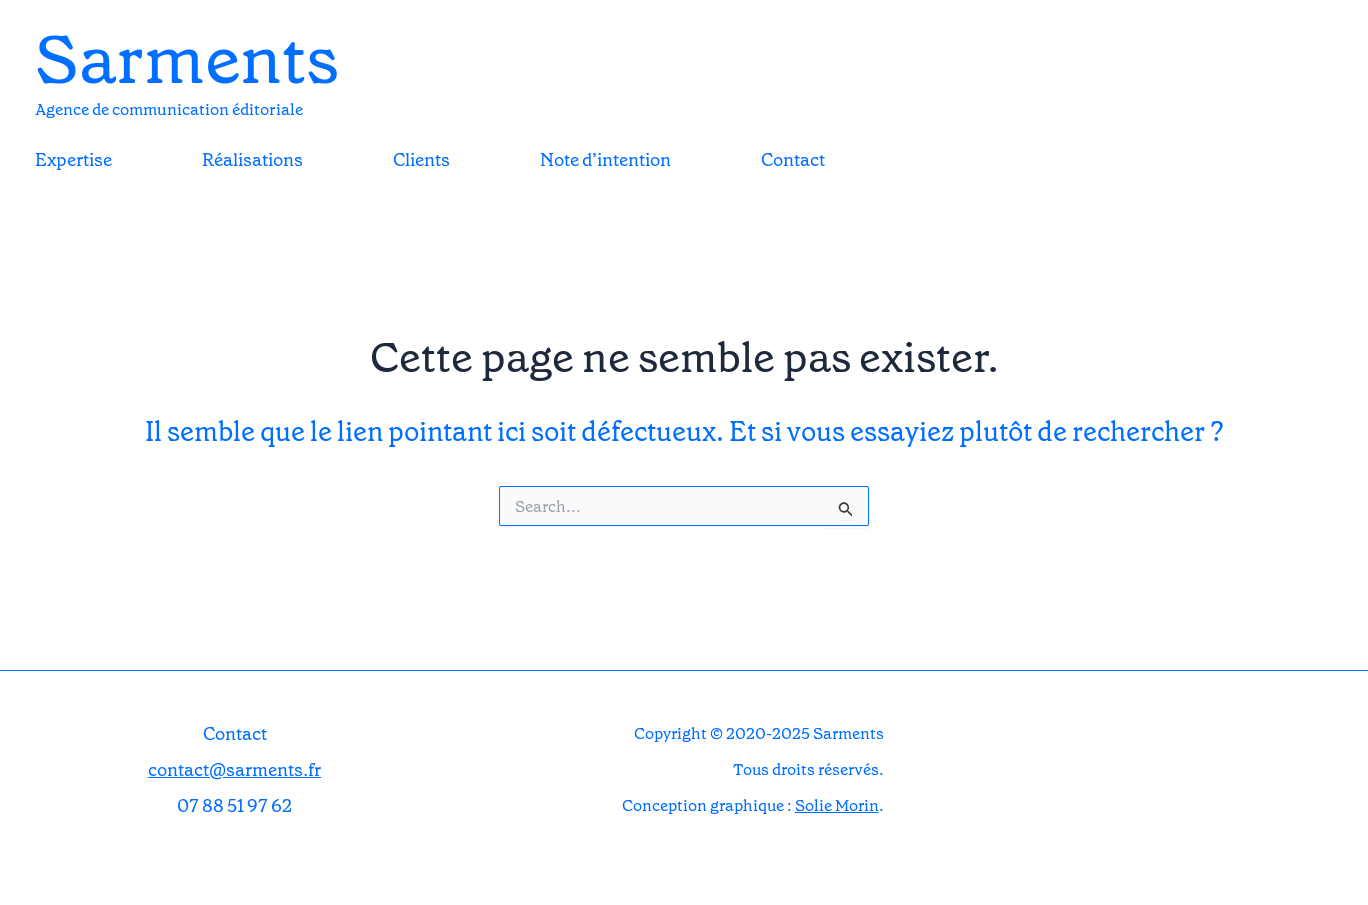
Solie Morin (837, 805)
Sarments (187, 60)
